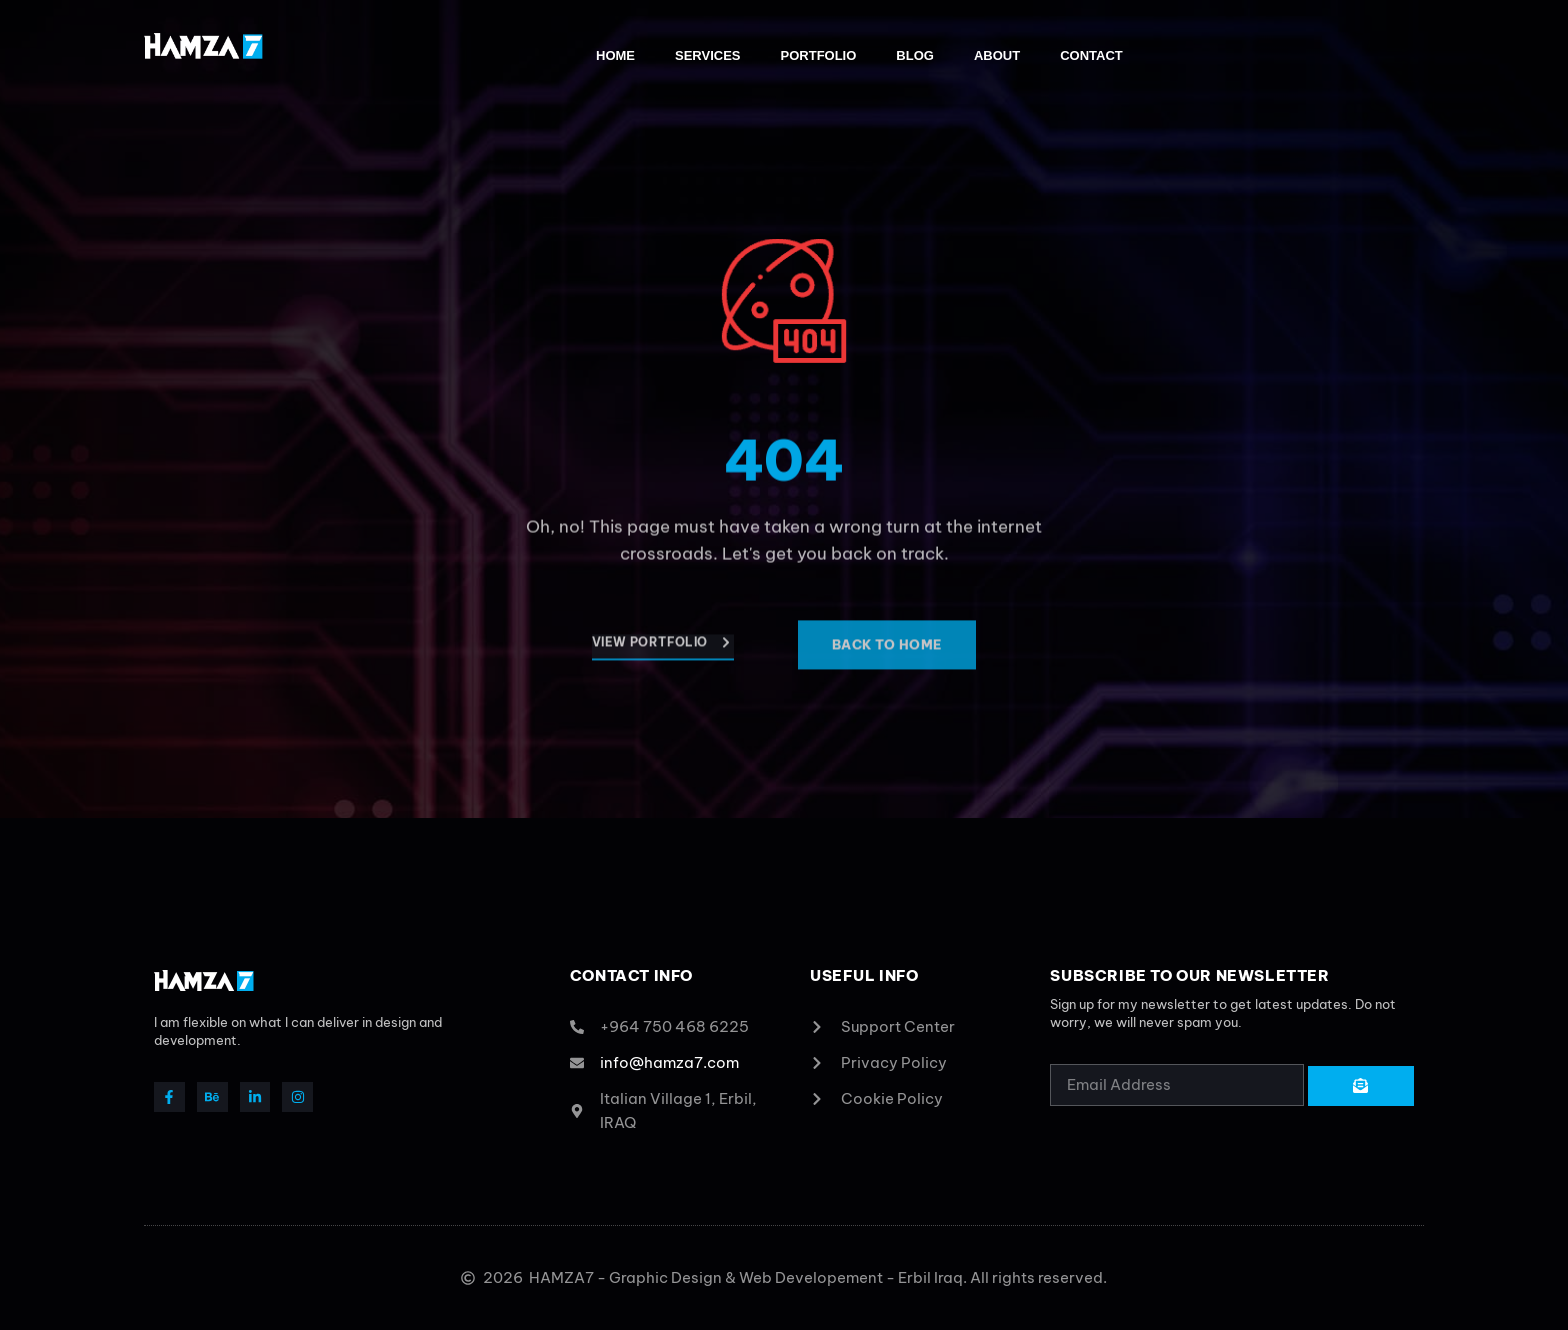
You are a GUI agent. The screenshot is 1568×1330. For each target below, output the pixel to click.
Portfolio (819, 55)
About (997, 55)
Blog (915, 55)
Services (708, 55)
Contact (1091, 55)
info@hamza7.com (669, 1062)
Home (615, 55)
